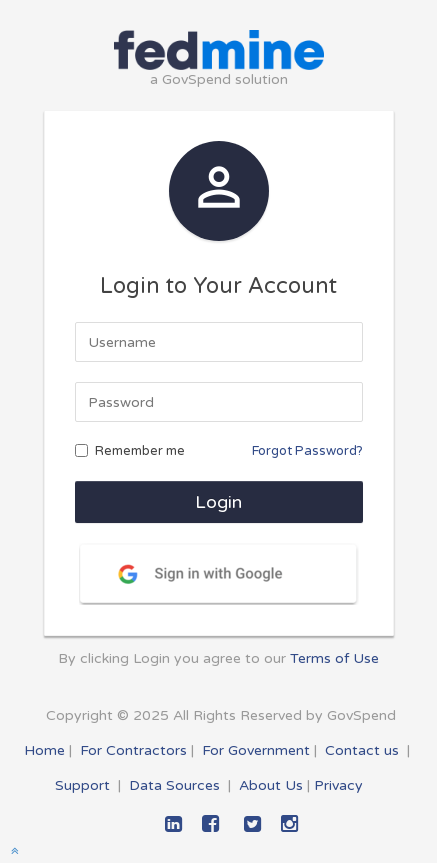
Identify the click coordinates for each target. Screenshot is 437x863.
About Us (271, 785)
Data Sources (174, 785)
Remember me (130, 451)
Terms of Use (334, 658)
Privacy (338, 785)
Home (44, 750)
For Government (256, 750)
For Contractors (133, 750)
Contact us (362, 750)
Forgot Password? (307, 451)
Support (82, 785)
